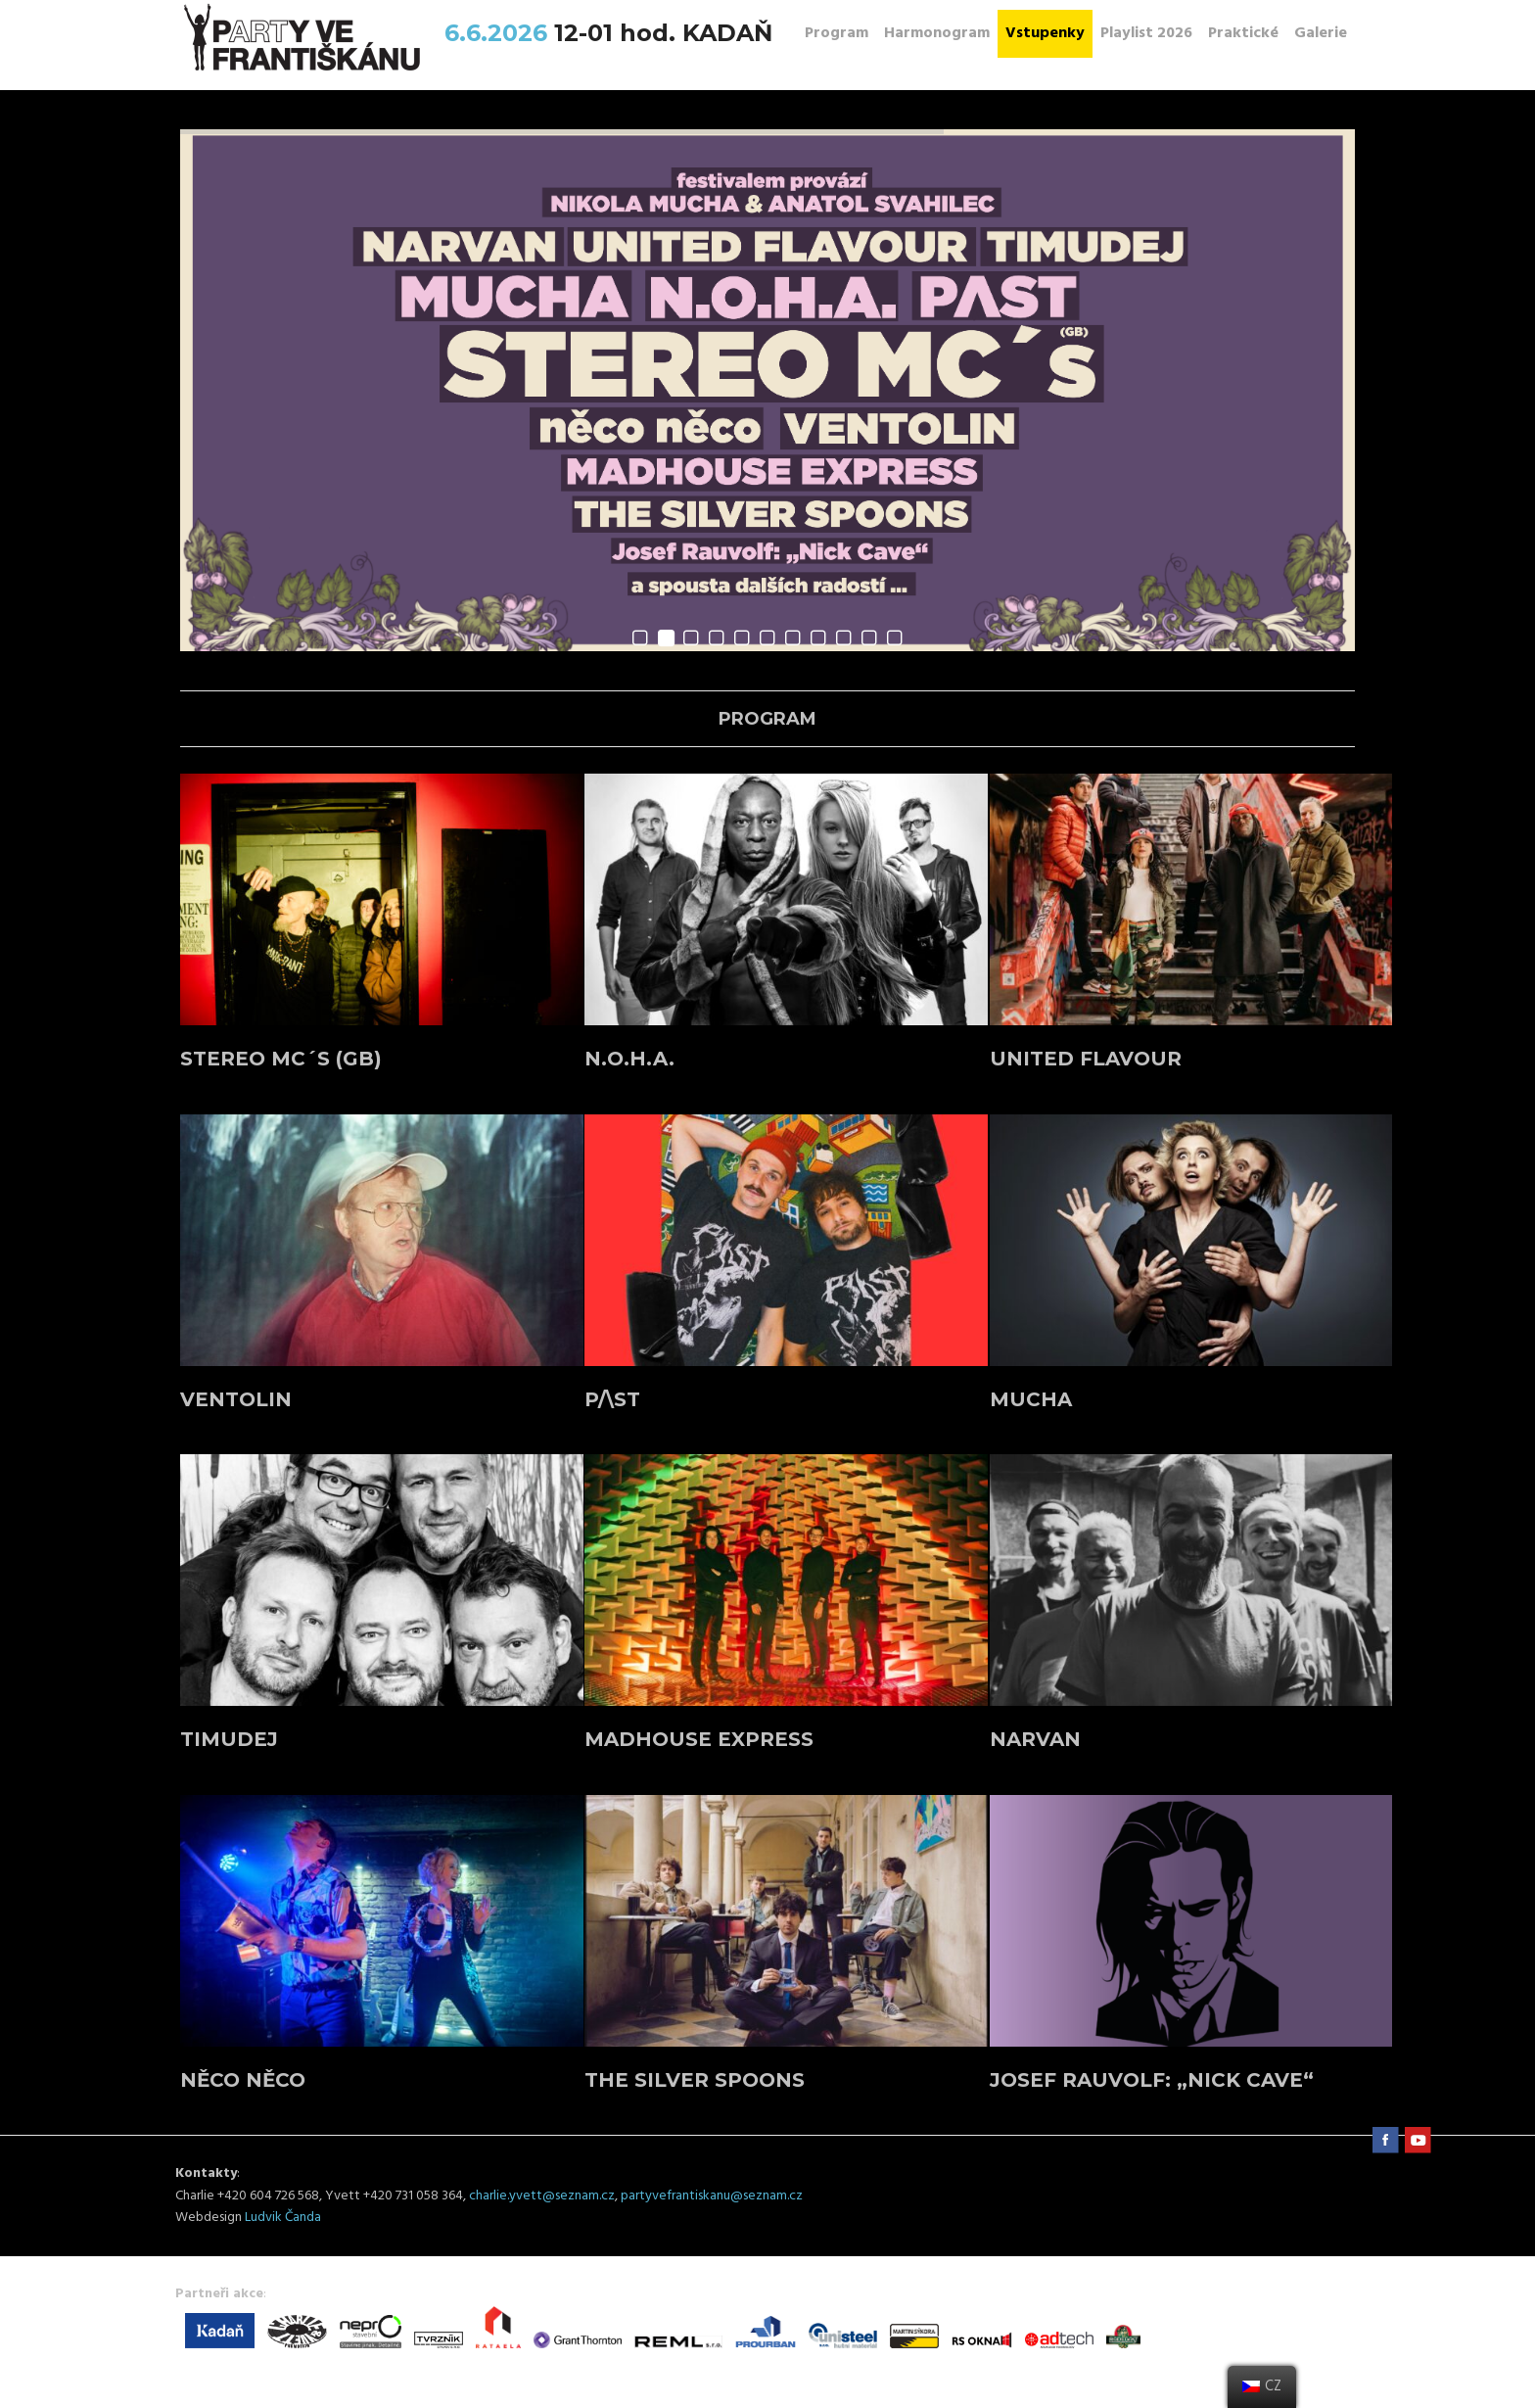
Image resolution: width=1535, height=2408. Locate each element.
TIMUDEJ (229, 1739)
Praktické (1243, 33)
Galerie (1320, 33)
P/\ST (612, 1399)
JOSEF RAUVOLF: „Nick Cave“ (1152, 2080)
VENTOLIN (236, 1399)
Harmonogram (937, 33)
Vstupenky (1045, 33)
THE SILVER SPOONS (694, 2080)
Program (836, 33)
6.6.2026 (499, 33)
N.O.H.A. (629, 1058)
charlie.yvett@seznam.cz (542, 2196)
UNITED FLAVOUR (1086, 1058)
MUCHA (1031, 1399)
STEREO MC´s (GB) (281, 1058)
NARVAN (1035, 1739)
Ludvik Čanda (283, 2217)
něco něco (242, 2080)
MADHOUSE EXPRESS (699, 1739)
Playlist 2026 (1146, 33)
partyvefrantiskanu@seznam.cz (712, 2196)
